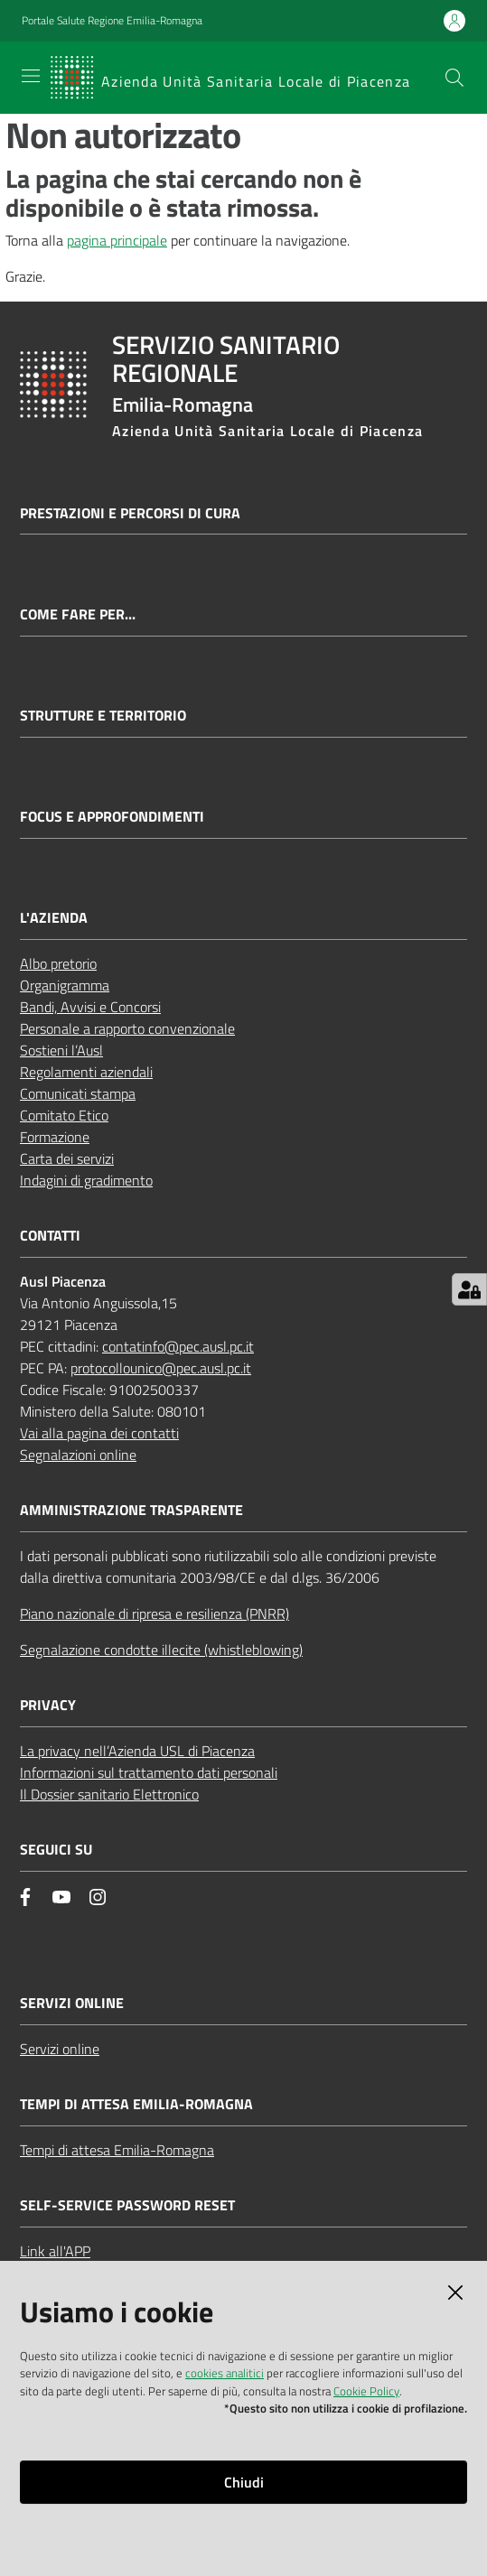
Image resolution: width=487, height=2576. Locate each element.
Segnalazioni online (78, 1454)
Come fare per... (78, 614)
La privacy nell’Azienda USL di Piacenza (137, 1751)
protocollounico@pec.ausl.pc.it (160, 1368)
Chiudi (244, 2482)
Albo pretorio (58, 963)
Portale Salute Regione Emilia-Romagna (112, 21)
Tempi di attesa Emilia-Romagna (117, 2150)
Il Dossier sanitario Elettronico (109, 1794)
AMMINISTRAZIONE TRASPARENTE (131, 1510)
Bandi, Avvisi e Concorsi (90, 1007)
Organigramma (64, 985)
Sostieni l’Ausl (61, 1050)
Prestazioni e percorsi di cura (130, 513)
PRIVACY (48, 1705)
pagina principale (117, 240)
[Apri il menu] (31, 76)
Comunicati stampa (78, 1093)
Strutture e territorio (103, 715)
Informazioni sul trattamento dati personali (148, 1772)
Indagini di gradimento (86, 1180)
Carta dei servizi (67, 1158)
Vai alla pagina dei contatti (99, 1433)
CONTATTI (50, 1235)
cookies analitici (224, 2373)
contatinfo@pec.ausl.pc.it (178, 1346)
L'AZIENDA (54, 917)
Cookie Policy (366, 2391)
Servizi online (59, 2049)
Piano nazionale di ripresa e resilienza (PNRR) (154, 1613)
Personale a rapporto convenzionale (127, 1028)
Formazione (54, 1137)
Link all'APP (55, 2251)
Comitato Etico (64, 1115)
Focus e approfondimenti (112, 816)
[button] (454, 77)
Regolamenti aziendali (86, 1072)
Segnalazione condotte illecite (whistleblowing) (161, 1649)
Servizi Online (72, 2003)
